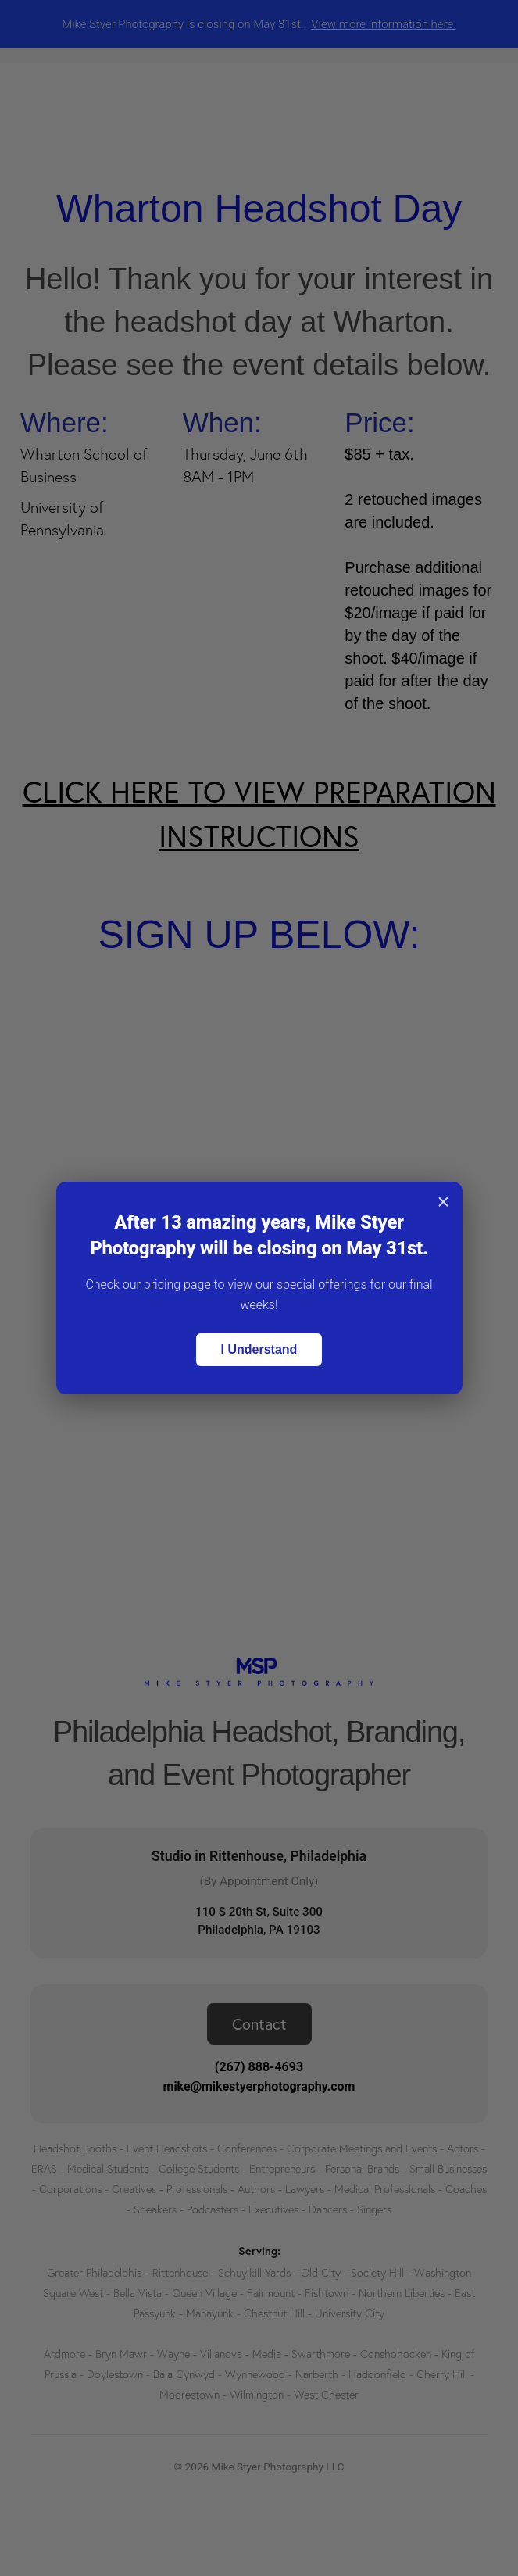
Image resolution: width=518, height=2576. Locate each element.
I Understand (259, 1349)
